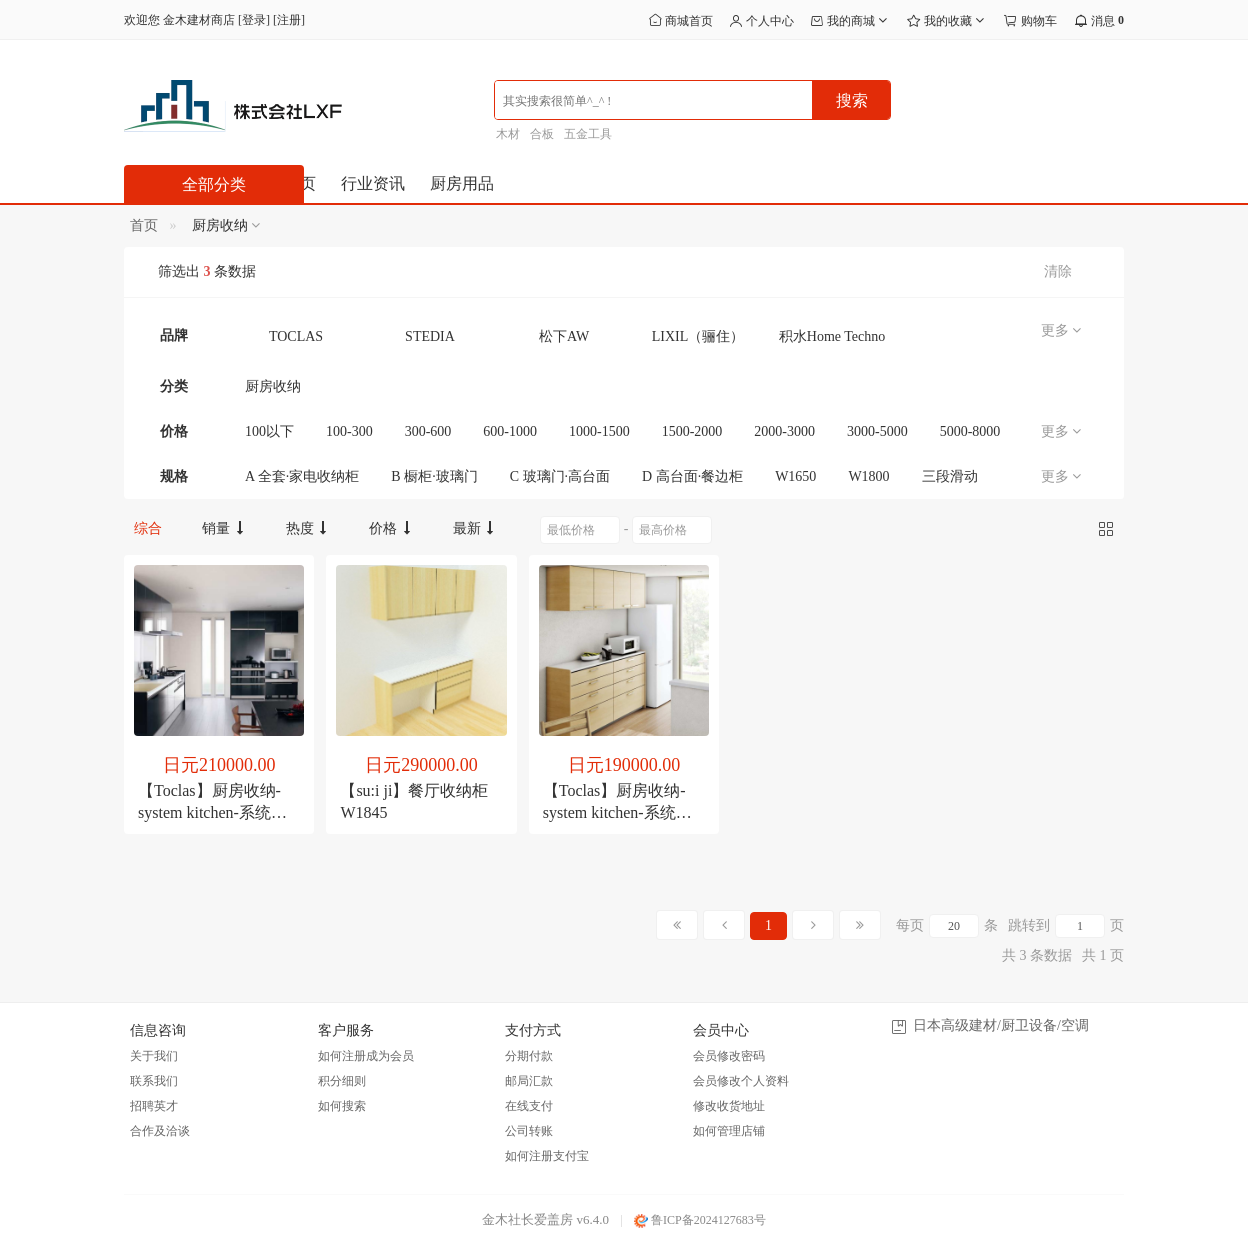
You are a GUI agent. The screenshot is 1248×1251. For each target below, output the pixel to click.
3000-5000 (877, 431)
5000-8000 (970, 431)
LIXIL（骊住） (698, 336)
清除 (1058, 271)
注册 (289, 20)
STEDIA (430, 336)
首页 (144, 225)
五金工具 (588, 134)
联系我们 (154, 1081)
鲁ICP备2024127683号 (700, 1220)
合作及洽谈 (160, 1131)
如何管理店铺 (729, 1131)
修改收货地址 (729, 1106)
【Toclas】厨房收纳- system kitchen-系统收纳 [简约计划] (617, 812)
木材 (508, 134)
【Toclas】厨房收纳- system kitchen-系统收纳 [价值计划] (212, 812)
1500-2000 (692, 431)
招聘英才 (154, 1106)
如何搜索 (342, 1106)
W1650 (795, 476)
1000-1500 (599, 431)
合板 (542, 134)
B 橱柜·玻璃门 (434, 476)
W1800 (868, 476)
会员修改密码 (729, 1056)
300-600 (428, 431)
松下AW (564, 336)
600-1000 (510, 431)
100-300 (349, 431)
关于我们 (154, 1056)
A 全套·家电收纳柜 (302, 476)
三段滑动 (950, 476)
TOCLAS (296, 336)
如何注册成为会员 (366, 1056)
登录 (254, 20)
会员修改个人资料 (741, 1081)
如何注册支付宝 (547, 1156)
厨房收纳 (273, 386)
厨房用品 (462, 183)
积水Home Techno (832, 336)
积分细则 (342, 1081)
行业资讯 (373, 183)
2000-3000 (784, 431)
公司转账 (529, 1131)
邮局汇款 (529, 1081)
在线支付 (529, 1106)
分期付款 (529, 1056)
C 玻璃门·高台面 (560, 476)
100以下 (269, 431)
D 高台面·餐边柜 (692, 476)
